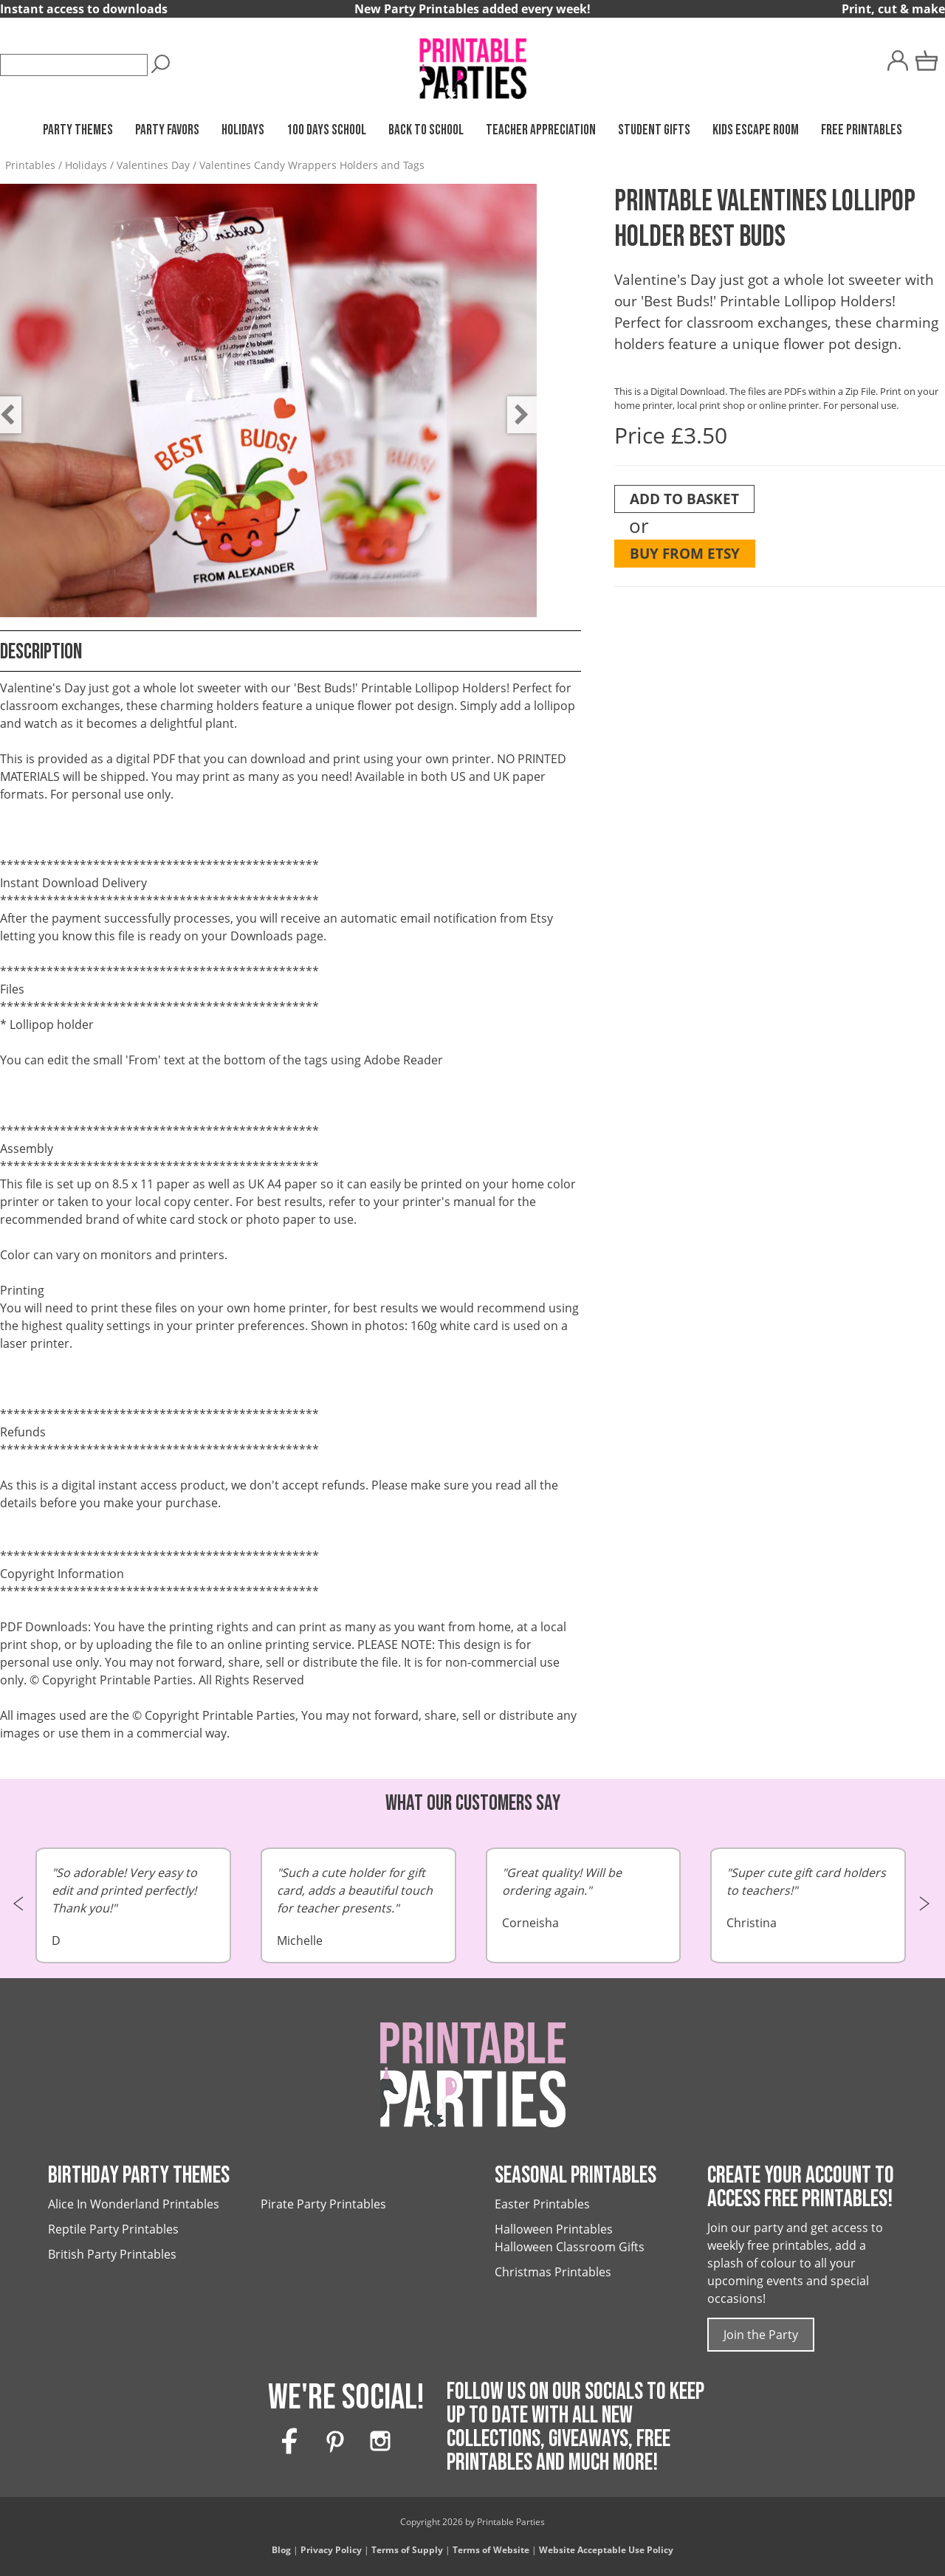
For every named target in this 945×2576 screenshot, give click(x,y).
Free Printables (861, 130)
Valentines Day (153, 165)
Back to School (426, 130)
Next (514, 403)
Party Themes (78, 130)
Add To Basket (684, 499)
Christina (808, 1897)
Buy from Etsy (685, 553)
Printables (30, 165)
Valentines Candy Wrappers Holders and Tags (312, 165)
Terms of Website (491, 2550)
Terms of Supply (407, 2550)
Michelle (358, 1906)
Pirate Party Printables (323, 2204)
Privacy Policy (331, 2550)
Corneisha (583, 1897)
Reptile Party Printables (113, 2229)
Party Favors (167, 130)
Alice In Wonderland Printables (133, 2204)
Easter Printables (542, 2204)
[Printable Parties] (472, 62)
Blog (281, 2550)
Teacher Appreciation (541, 130)
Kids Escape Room (755, 130)
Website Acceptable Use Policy (606, 2550)
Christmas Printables (553, 2272)
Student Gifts (654, 130)
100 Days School (326, 130)
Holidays (242, 130)
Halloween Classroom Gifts (570, 2247)
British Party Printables (112, 2254)
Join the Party (761, 2335)
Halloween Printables (554, 2229)
